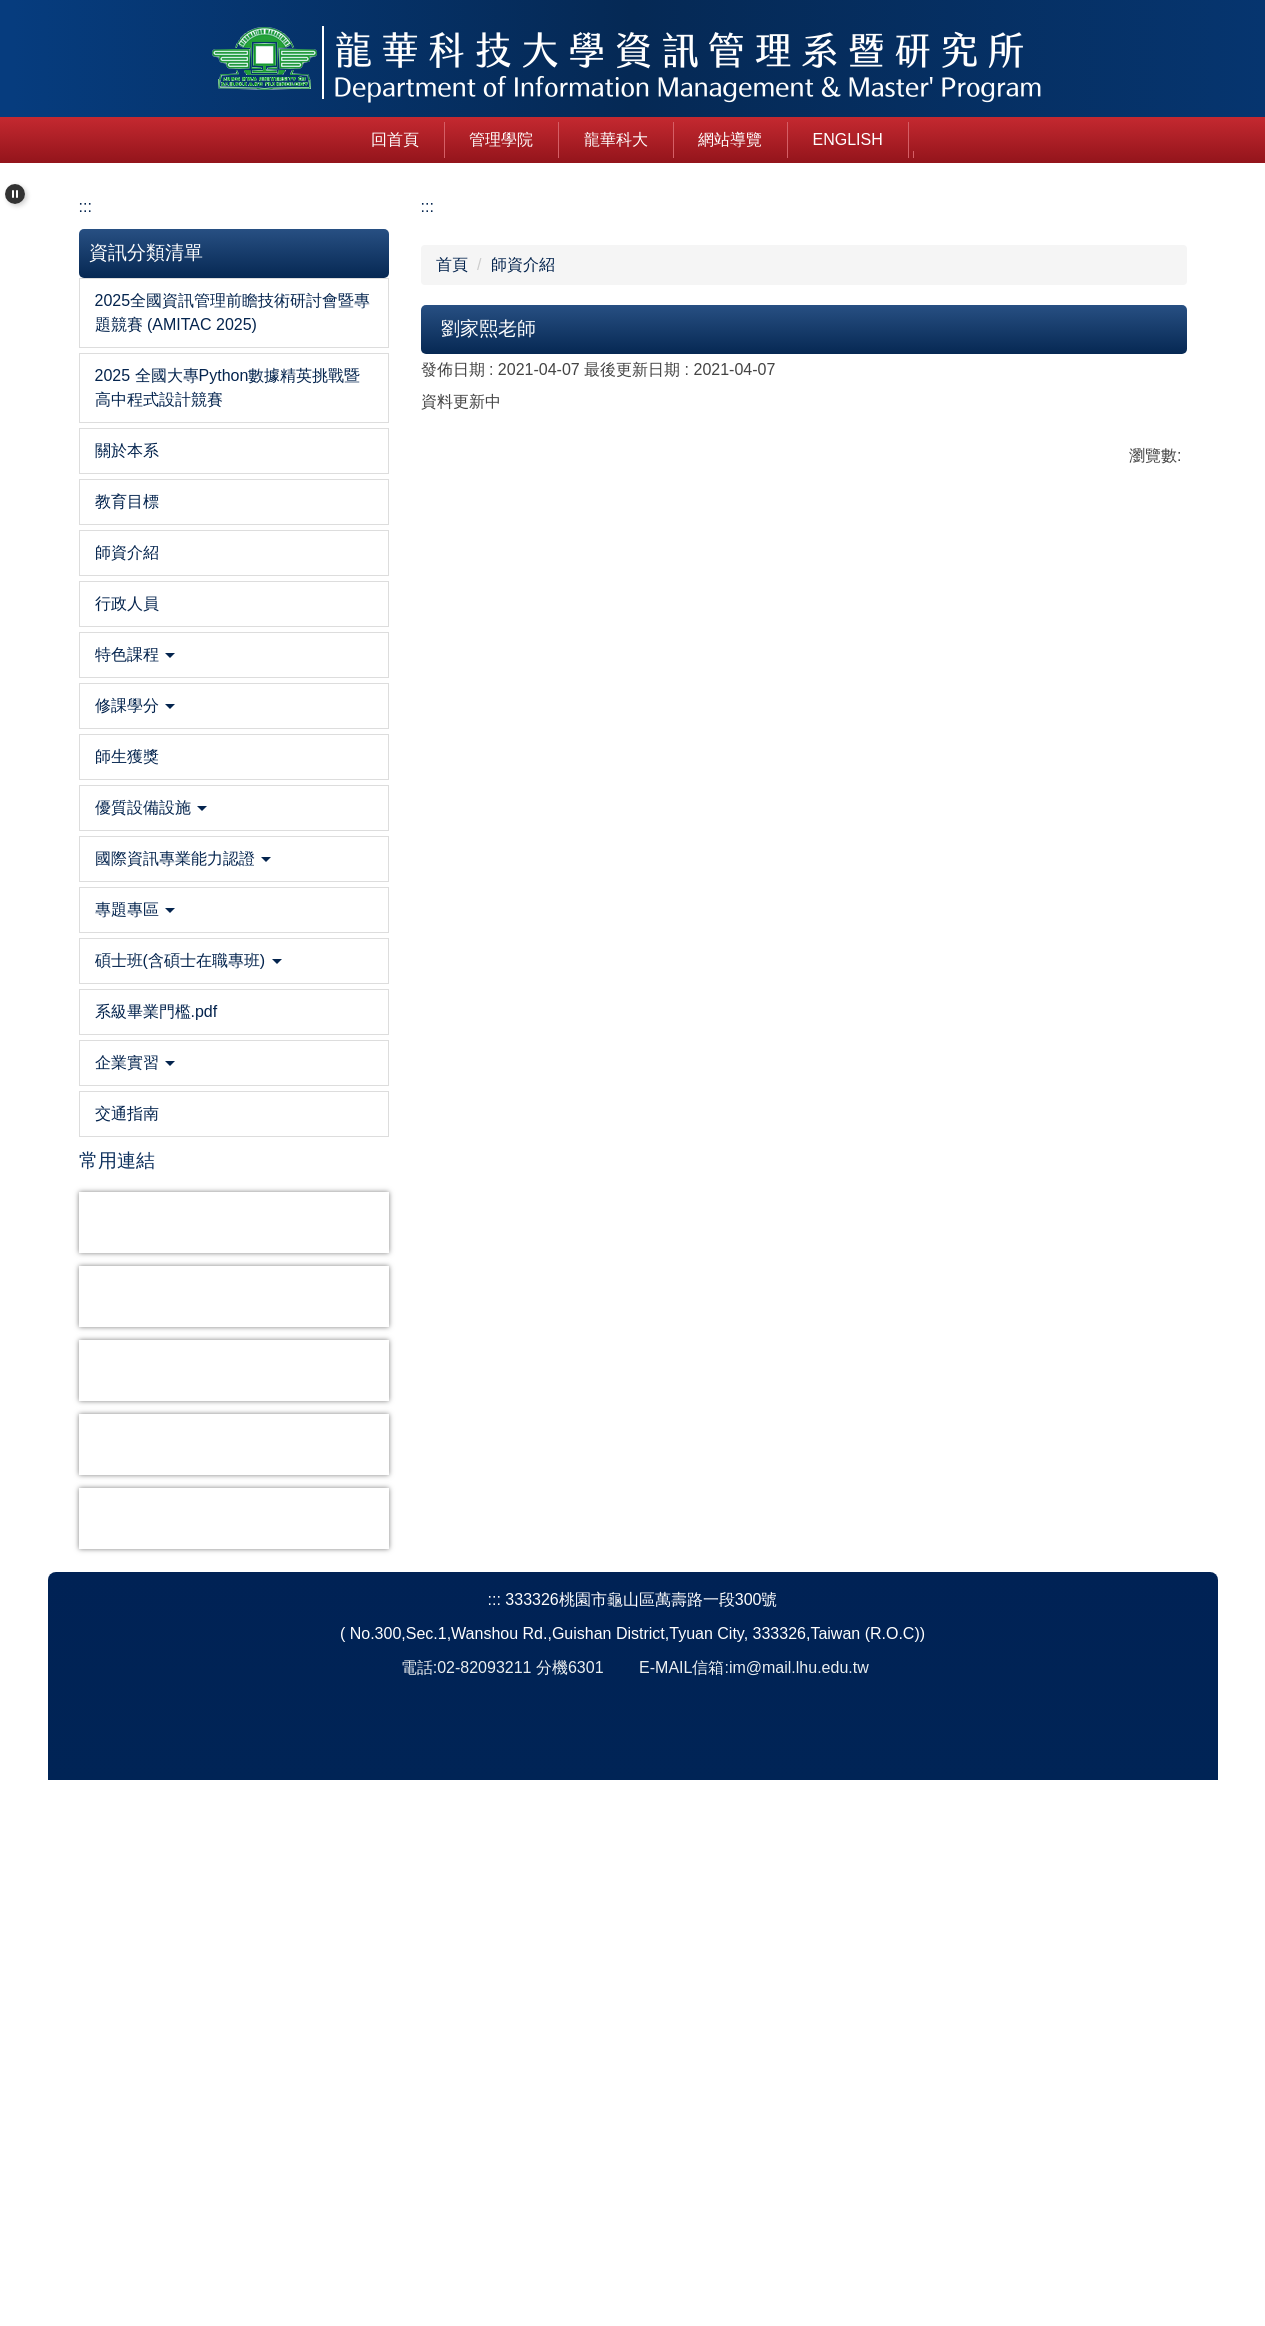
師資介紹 (523, 810)
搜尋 (1053, 147)
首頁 (452, 810)
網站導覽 (622, 148)
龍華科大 (507, 148)
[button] (15, 203)
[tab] (505, 699)
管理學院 (393, 148)
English (739, 148)
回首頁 (286, 148)
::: (204, 148)
